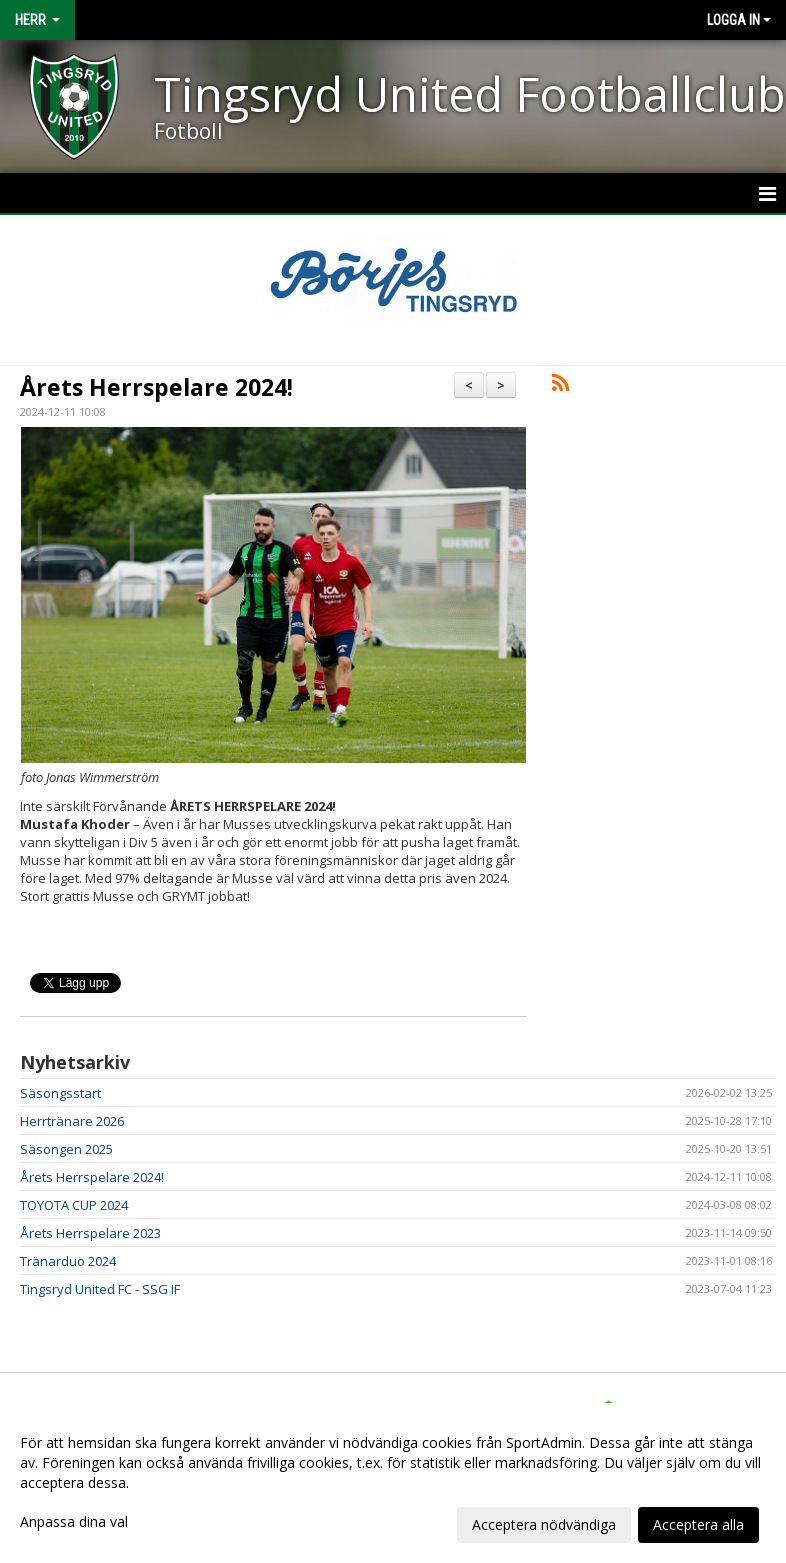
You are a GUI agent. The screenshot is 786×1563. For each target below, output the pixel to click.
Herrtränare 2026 (72, 1121)
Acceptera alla (698, 1524)
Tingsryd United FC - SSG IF (100, 1289)
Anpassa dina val (74, 1522)
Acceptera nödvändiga (544, 1524)
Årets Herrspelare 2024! (156, 387)
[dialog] (393, 1483)
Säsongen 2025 (66, 1149)
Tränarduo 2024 (68, 1261)
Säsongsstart (60, 1093)
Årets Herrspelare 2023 (90, 1233)
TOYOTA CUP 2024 (74, 1205)
